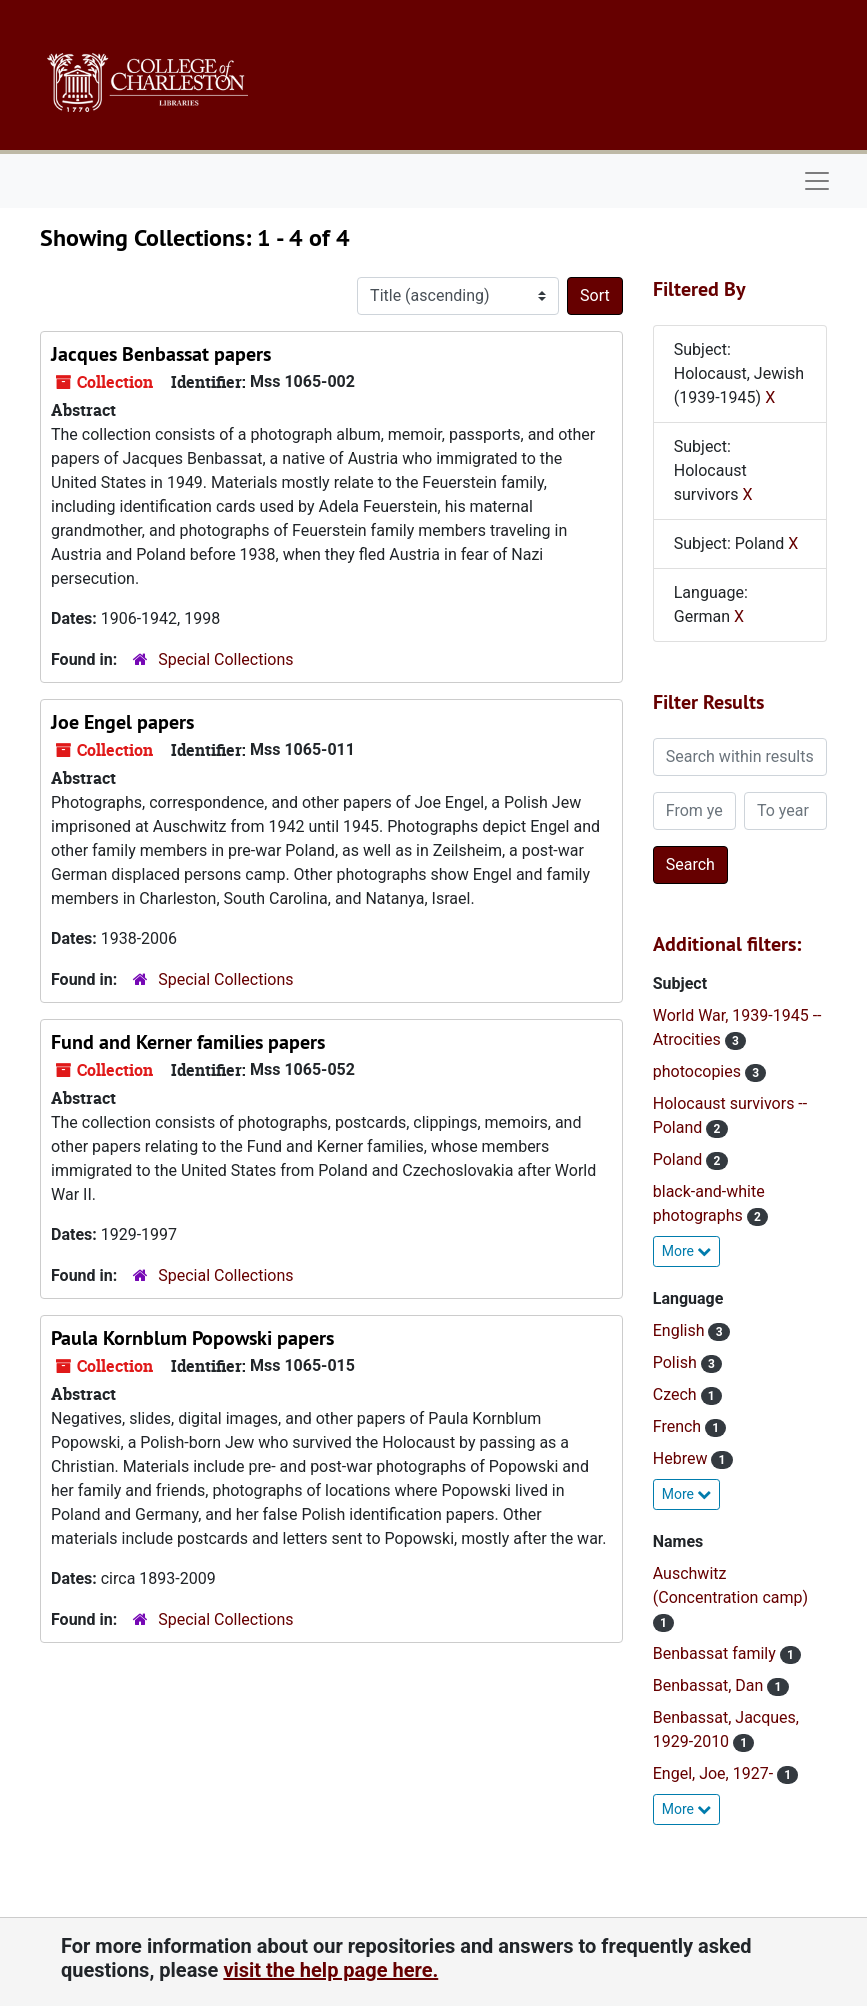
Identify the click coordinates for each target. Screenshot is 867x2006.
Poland (680, 1159)
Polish (677, 1362)
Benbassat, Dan (710, 1685)
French (679, 1426)
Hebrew (682, 1458)
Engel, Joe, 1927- (715, 1773)
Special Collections (225, 659)
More (687, 1251)
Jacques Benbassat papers (161, 354)
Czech (677, 1394)
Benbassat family (716, 1653)
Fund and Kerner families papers (188, 1042)
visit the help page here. (330, 1970)
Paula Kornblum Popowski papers (192, 1338)
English (681, 1330)
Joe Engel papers (122, 722)
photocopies (699, 1071)
